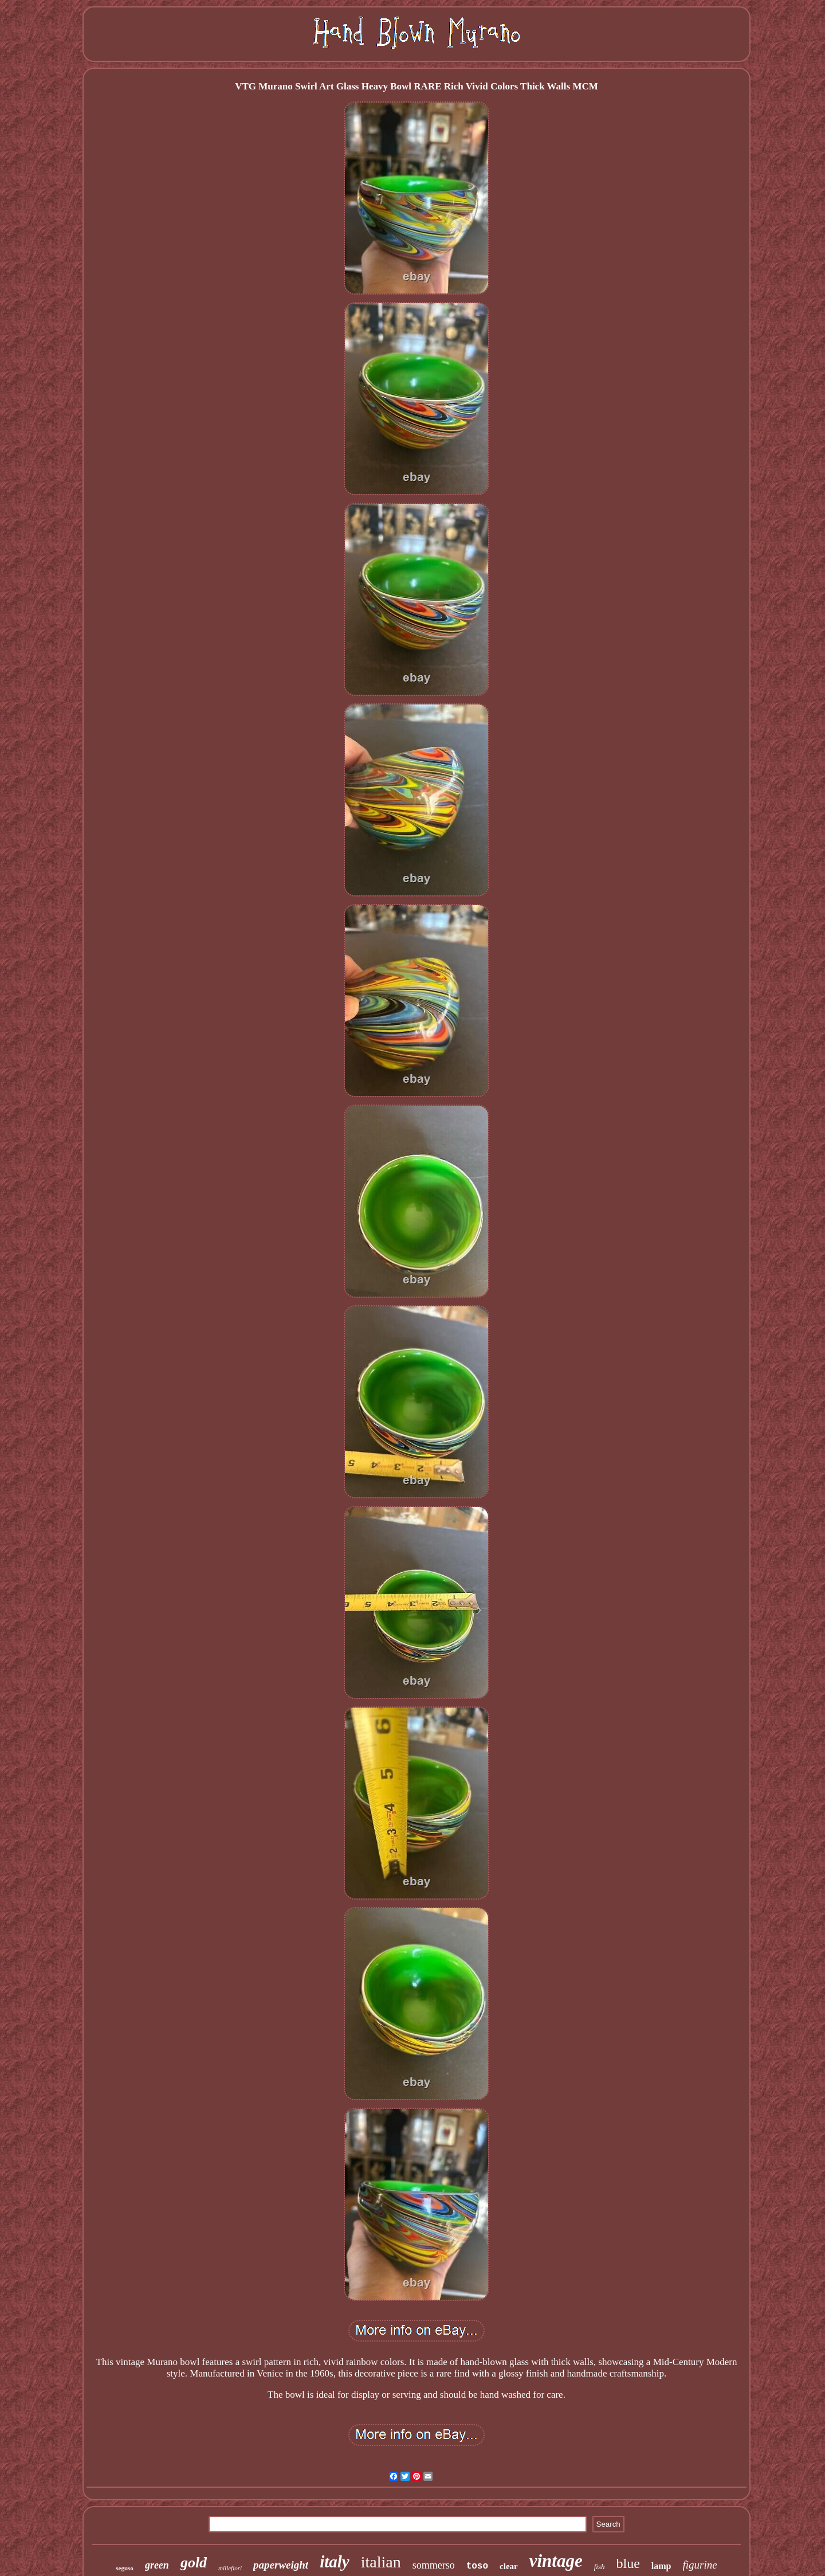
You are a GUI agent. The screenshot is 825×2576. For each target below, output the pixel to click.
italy (334, 2561)
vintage (556, 2561)
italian (381, 2562)
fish (599, 2566)
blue (628, 2563)
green (157, 2565)
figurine (700, 2565)
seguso (124, 2568)
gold (193, 2562)
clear (509, 2566)
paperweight (280, 2565)
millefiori (230, 2568)
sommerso (433, 2565)
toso (477, 2566)
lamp (661, 2566)
